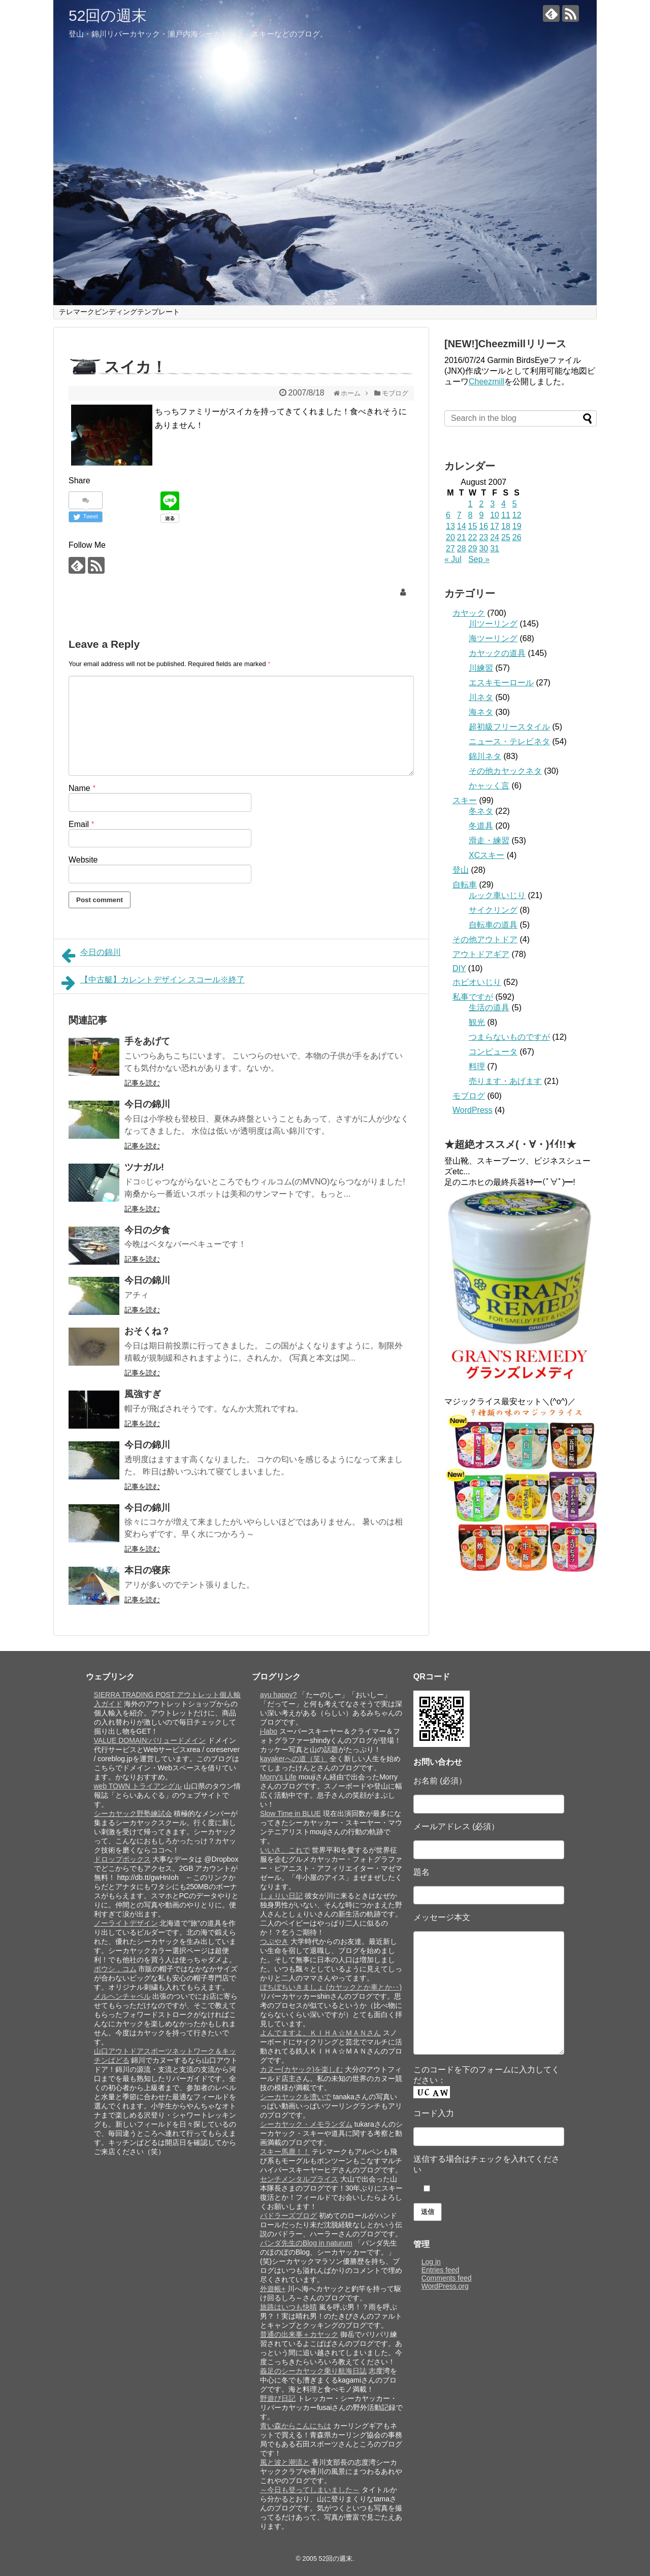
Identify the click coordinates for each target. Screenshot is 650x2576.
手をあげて (147, 1041)
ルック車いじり (497, 895)
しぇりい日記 (281, 1896)
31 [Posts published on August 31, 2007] (494, 548)
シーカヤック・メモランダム (306, 2124)
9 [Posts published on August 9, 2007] (481, 515)
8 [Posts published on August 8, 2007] (470, 515)
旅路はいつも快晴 (288, 2307)
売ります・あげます (505, 1081)
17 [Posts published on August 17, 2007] (494, 526)
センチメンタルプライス (299, 2179)
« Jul (453, 559)
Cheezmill (486, 381)
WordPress (472, 1110)
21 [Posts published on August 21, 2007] (461, 537)
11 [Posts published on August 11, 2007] (505, 515)
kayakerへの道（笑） (294, 1759)
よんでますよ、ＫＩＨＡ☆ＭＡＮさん (320, 2033)
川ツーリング (493, 623)
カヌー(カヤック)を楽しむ (301, 2069)
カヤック (468, 613)
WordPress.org (445, 2286)
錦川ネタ (485, 756)
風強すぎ (142, 1394)
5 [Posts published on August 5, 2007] (514, 504)
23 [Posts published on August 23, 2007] (483, 537)
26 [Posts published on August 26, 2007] (517, 537)
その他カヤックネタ (505, 771)
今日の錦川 (91, 955)
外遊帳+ (272, 2289)
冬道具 (481, 825)
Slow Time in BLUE (290, 1813)
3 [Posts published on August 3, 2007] (492, 504)
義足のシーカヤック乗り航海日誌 (313, 2371)
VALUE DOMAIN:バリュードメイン (150, 1740)
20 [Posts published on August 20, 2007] (450, 537)
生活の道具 (489, 1007)
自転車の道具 (493, 924)
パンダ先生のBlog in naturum (306, 2243)
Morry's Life (278, 1777)
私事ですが (472, 997)
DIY (459, 968)
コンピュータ (493, 1051)
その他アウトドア (484, 939)
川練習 (481, 668)
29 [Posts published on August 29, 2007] (472, 548)
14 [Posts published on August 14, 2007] (461, 526)
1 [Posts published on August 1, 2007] (470, 504)
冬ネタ (481, 811)
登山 (460, 870)
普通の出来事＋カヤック (299, 2334)
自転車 (464, 884)
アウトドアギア (480, 954)
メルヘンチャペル (122, 1996)
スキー (464, 800)
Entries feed (440, 2270)
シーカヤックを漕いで (295, 2097)
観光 (477, 1022)
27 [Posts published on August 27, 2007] (450, 548)
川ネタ (481, 697)
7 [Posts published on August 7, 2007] (459, 515)
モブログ (468, 1096)
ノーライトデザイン (126, 1923)
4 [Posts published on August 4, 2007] (503, 504)
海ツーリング (493, 638)
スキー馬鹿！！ (285, 2152)
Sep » (479, 559)
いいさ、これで (285, 1850)
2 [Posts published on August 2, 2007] (481, 504)
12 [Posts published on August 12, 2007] (517, 515)
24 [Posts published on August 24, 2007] (494, 537)
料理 (477, 1066)
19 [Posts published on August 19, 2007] (517, 526)
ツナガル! (144, 1167)
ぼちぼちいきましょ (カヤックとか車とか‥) (331, 1987)
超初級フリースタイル (509, 726)
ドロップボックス (122, 1859)
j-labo (268, 1731)
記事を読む (142, 1083)
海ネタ (481, 712)
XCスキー (486, 855)
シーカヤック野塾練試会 (133, 1813)
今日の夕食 (147, 1230)
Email (81, 824)
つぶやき (274, 1941)
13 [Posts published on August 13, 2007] (450, 526)
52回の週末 (108, 15)
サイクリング (493, 910)
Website (83, 859)
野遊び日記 (278, 2398)
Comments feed (446, 2278)
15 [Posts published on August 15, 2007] (472, 526)
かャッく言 (489, 785)
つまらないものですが (509, 1037)
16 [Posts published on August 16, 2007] (483, 526)
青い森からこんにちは (295, 2426)
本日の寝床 (147, 1570)
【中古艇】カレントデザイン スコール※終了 (153, 983)
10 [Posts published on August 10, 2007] (494, 515)
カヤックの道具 (497, 653)
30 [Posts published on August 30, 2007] (483, 548)
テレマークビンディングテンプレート (119, 312)
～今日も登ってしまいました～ (310, 2490)
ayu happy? (278, 1695)
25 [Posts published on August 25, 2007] (505, 537)
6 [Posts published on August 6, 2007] (448, 515)
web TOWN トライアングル (138, 1786)
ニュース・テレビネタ (509, 741)
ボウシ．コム (115, 1969)
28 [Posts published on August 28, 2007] (461, 548)
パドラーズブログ (288, 2215)
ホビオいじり (476, 982)
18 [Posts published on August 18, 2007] (505, 526)
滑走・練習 (489, 840)
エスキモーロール (501, 682)
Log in (431, 2262)
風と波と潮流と (285, 2462)
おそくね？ (147, 1331)
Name (82, 788)
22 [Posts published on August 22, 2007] (472, 537)
